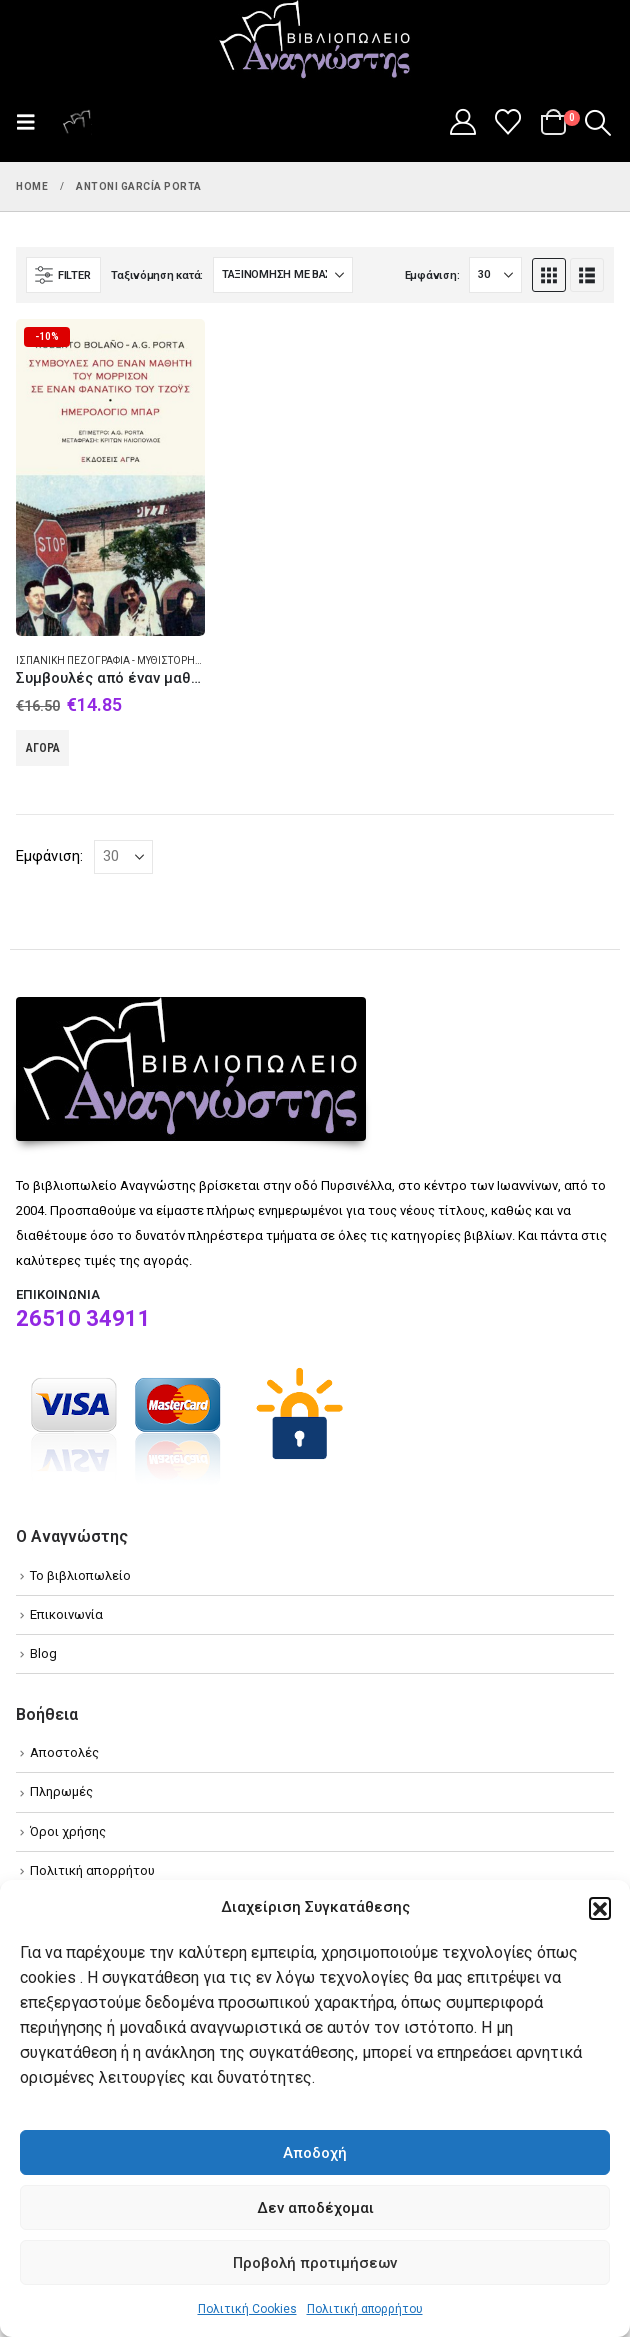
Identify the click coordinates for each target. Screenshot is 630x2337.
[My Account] (462, 122)
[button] (600, 1908)
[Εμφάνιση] (495, 275)
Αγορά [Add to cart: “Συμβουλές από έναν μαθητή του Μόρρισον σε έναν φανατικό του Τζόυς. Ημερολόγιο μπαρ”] (43, 748)
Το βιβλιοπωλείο (80, 1575)
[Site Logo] (315, 41)
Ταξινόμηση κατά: (157, 275)
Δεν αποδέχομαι (315, 2208)
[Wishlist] (508, 122)
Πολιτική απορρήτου (365, 2309)
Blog (43, 1653)
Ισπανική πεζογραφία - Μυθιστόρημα (113, 660)
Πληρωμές (61, 1791)
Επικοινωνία (66, 1614)
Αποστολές (64, 1752)
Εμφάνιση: (432, 275)
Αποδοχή (315, 2153)
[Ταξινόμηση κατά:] (283, 275)
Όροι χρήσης (68, 1831)
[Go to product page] (110, 477)
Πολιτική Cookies (247, 2309)
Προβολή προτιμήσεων (315, 2263)
